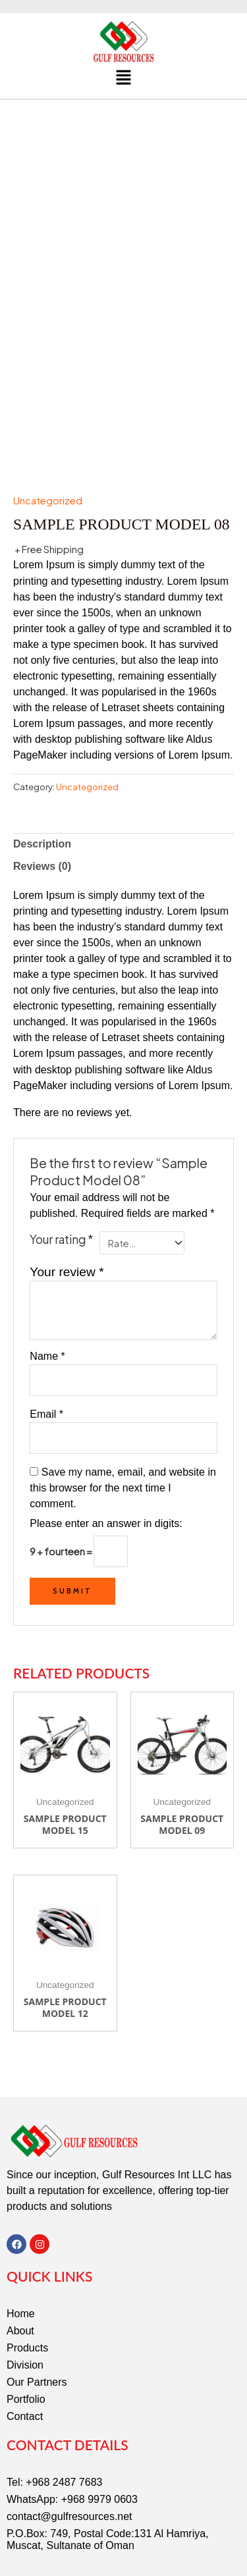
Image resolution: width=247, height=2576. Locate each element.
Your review (66, 1225)
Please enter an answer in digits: (106, 1476)
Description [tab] (42, 797)
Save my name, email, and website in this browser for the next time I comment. (122, 1441)
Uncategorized (47, 454)
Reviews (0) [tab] (42, 819)
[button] (123, 78)
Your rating (62, 1193)
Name (47, 1309)
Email (46, 1367)
